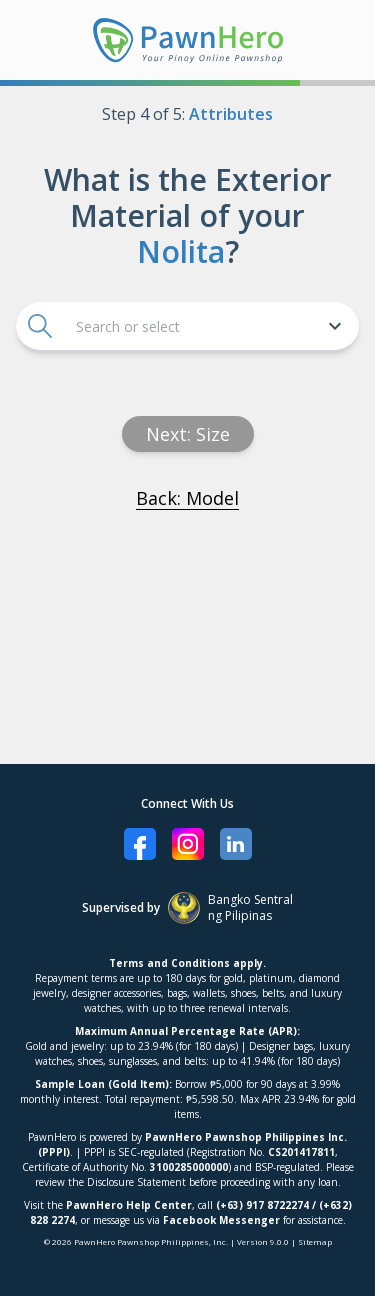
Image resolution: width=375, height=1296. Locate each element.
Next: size (188, 434)
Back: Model (187, 498)
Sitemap (315, 1241)
